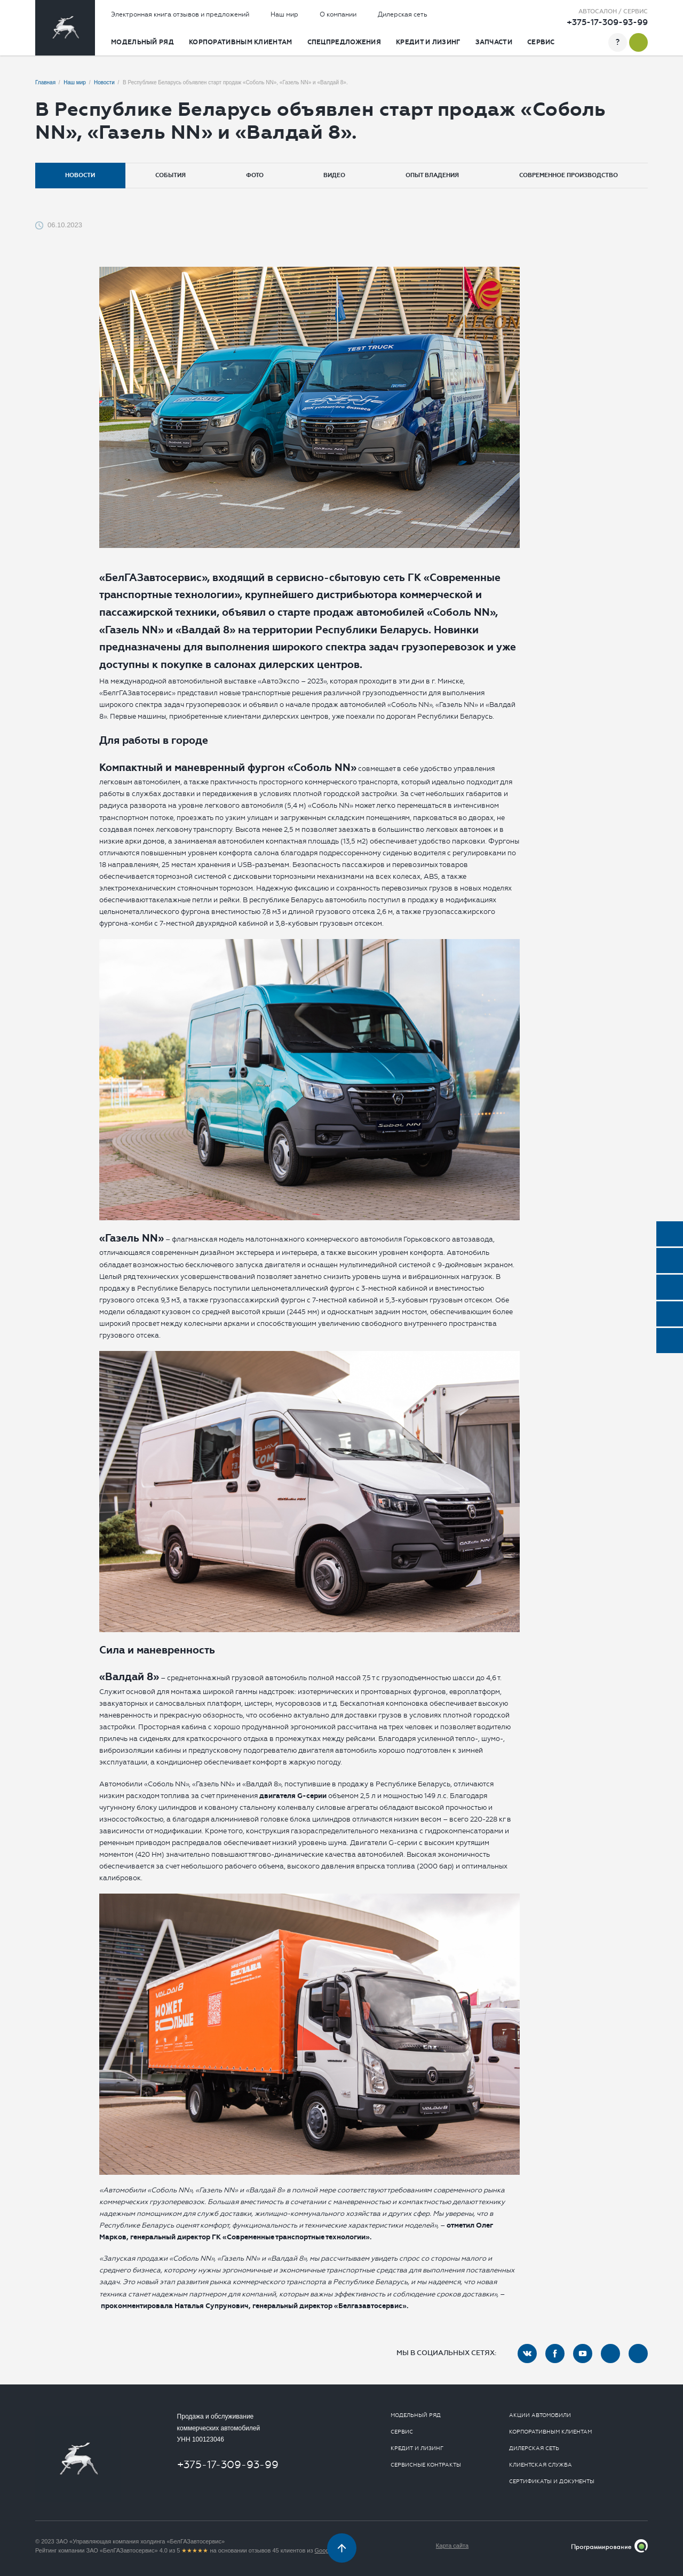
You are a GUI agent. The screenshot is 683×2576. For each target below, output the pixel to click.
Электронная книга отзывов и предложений (180, 14)
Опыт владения (432, 175)
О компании (338, 14)
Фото (255, 175)
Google (324, 2550)
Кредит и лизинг (428, 42)
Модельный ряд (142, 42)
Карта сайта (452, 2545)
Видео (334, 175)
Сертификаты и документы (551, 2481)
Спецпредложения (344, 42)
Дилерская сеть (402, 14)
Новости (80, 175)
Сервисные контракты (426, 2465)
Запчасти (493, 42)
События (170, 175)
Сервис (541, 42)
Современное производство (568, 175)
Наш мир (284, 14)
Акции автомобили (540, 2415)
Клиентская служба (540, 2465)
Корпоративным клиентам (240, 42)
